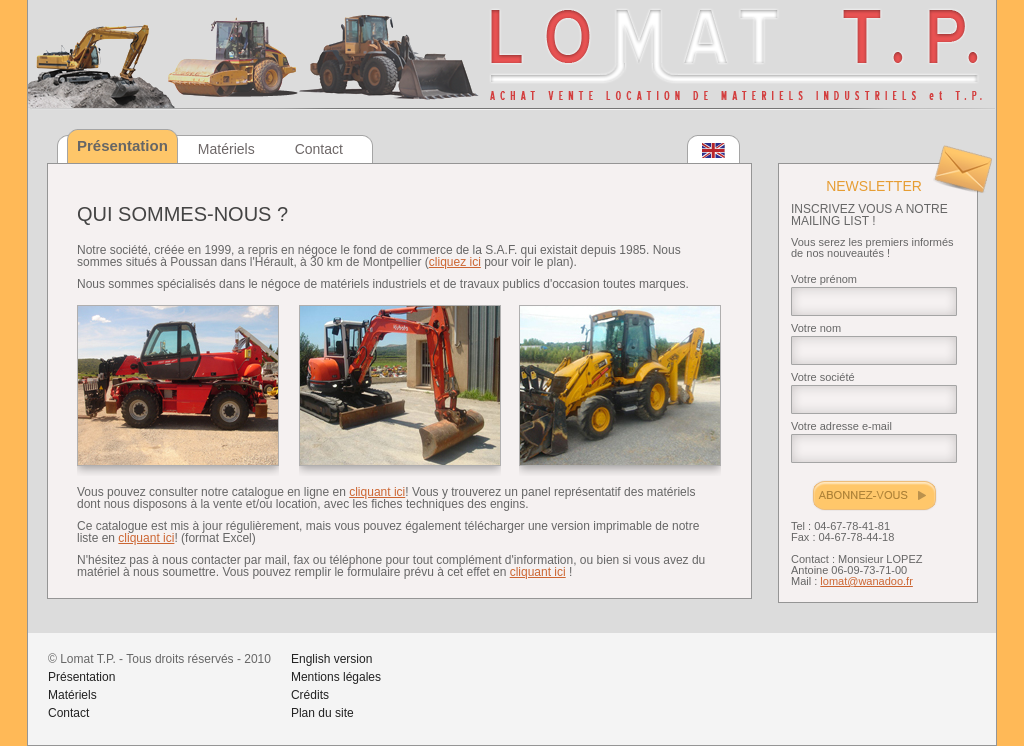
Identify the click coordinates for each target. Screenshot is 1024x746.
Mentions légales (336, 677)
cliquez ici (455, 262)
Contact (319, 149)
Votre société (823, 377)
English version (331, 659)
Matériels (226, 149)
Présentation (81, 677)
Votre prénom (824, 279)
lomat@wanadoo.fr (866, 581)
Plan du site (322, 713)
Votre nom (816, 328)
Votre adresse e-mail (841, 426)
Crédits (310, 695)
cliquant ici (377, 492)
